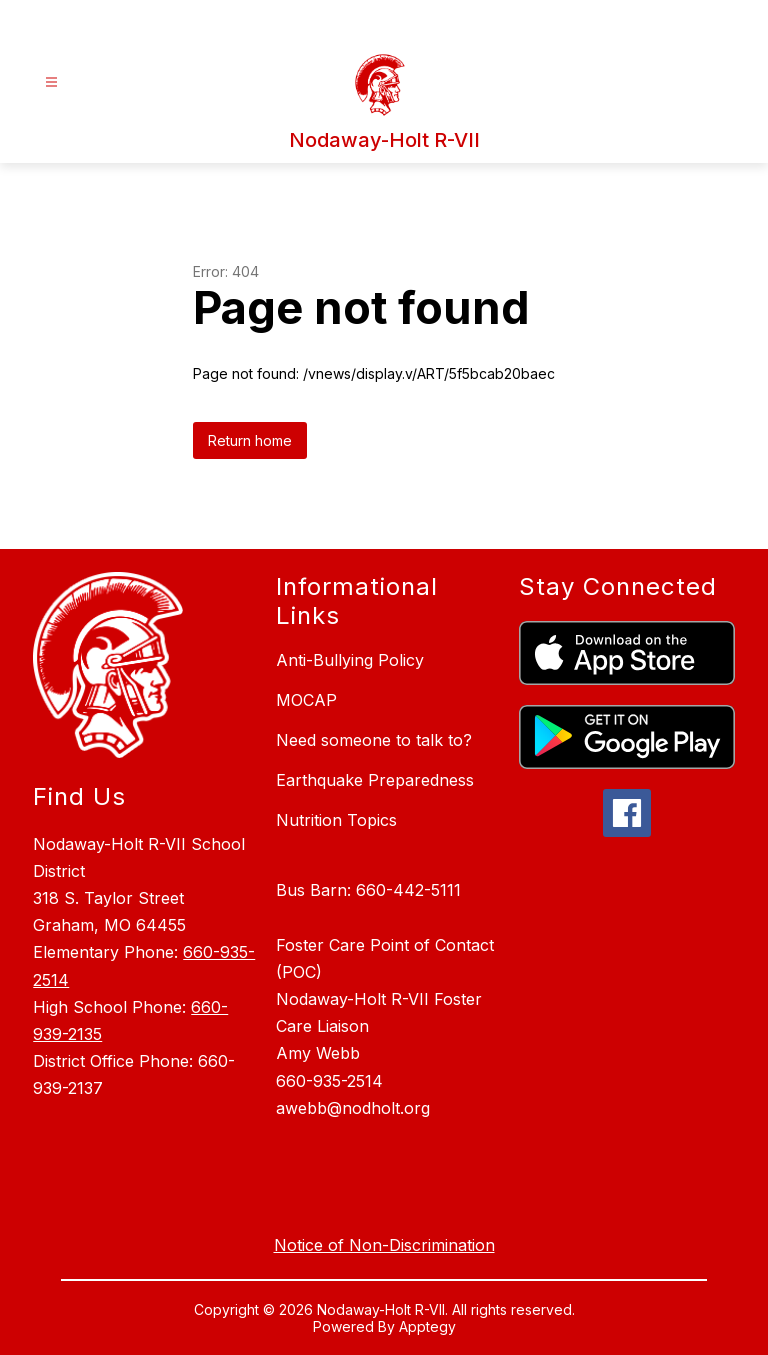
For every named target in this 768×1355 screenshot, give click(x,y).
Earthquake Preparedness (375, 780)
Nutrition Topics (336, 820)
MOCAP (306, 700)
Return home (250, 440)
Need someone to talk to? (374, 740)
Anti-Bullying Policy (350, 660)
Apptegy (427, 1326)
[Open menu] (51, 82)
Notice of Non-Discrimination (384, 1245)
